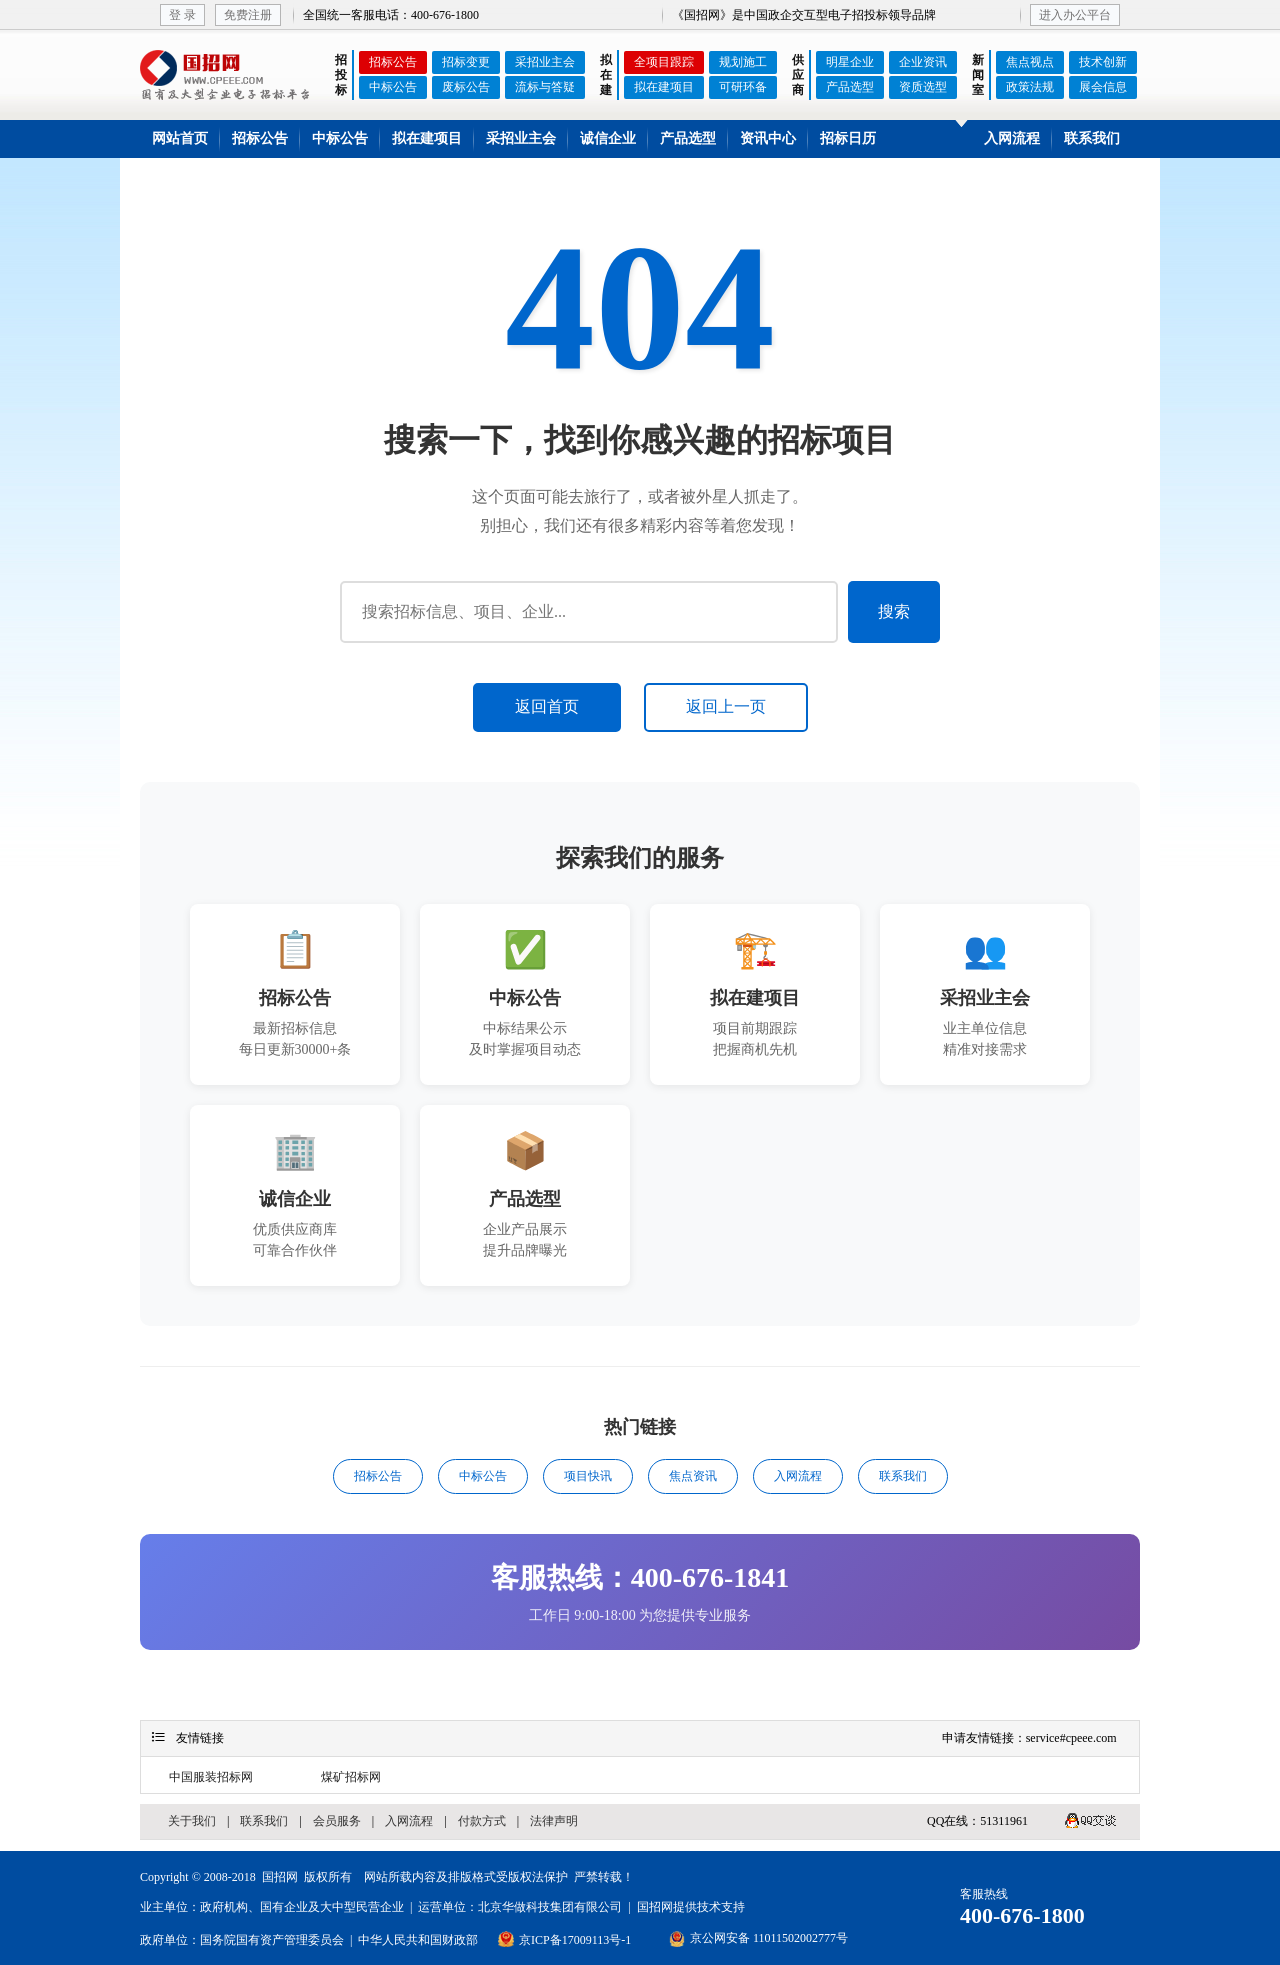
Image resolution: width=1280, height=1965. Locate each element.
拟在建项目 (664, 87)
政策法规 (1030, 87)
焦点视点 (1030, 62)
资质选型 (923, 87)
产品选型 (850, 87)
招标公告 (393, 62)
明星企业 (850, 62)
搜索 (894, 611)
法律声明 (554, 1821)
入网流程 (1012, 138)
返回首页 (547, 706)
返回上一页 (726, 706)
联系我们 (1092, 138)
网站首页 (180, 138)
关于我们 (192, 1821)
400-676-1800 (1022, 1915)
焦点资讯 (693, 1476)
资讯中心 (768, 138)
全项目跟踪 (664, 62)
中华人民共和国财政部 (418, 1940)
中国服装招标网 (211, 1777)
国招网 (280, 1877)
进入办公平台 (1075, 15)
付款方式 (482, 1821)
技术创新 (1103, 62)
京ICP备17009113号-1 (575, 1940)
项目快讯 (588, 1476)
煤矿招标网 (351, 1777)
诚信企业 (608, 138)
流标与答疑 (545, 87)
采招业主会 (545, 62)
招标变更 (466, 62)
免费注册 (248, 15)
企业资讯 (923, 62)
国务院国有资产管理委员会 (272, 1940)
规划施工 (743, 62)
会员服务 (337, 1821)
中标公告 (393, 87)
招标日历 (848, 138)
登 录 (182, 15)
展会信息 (1103, 87)
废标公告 (466, 87)
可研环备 (743, 87)
